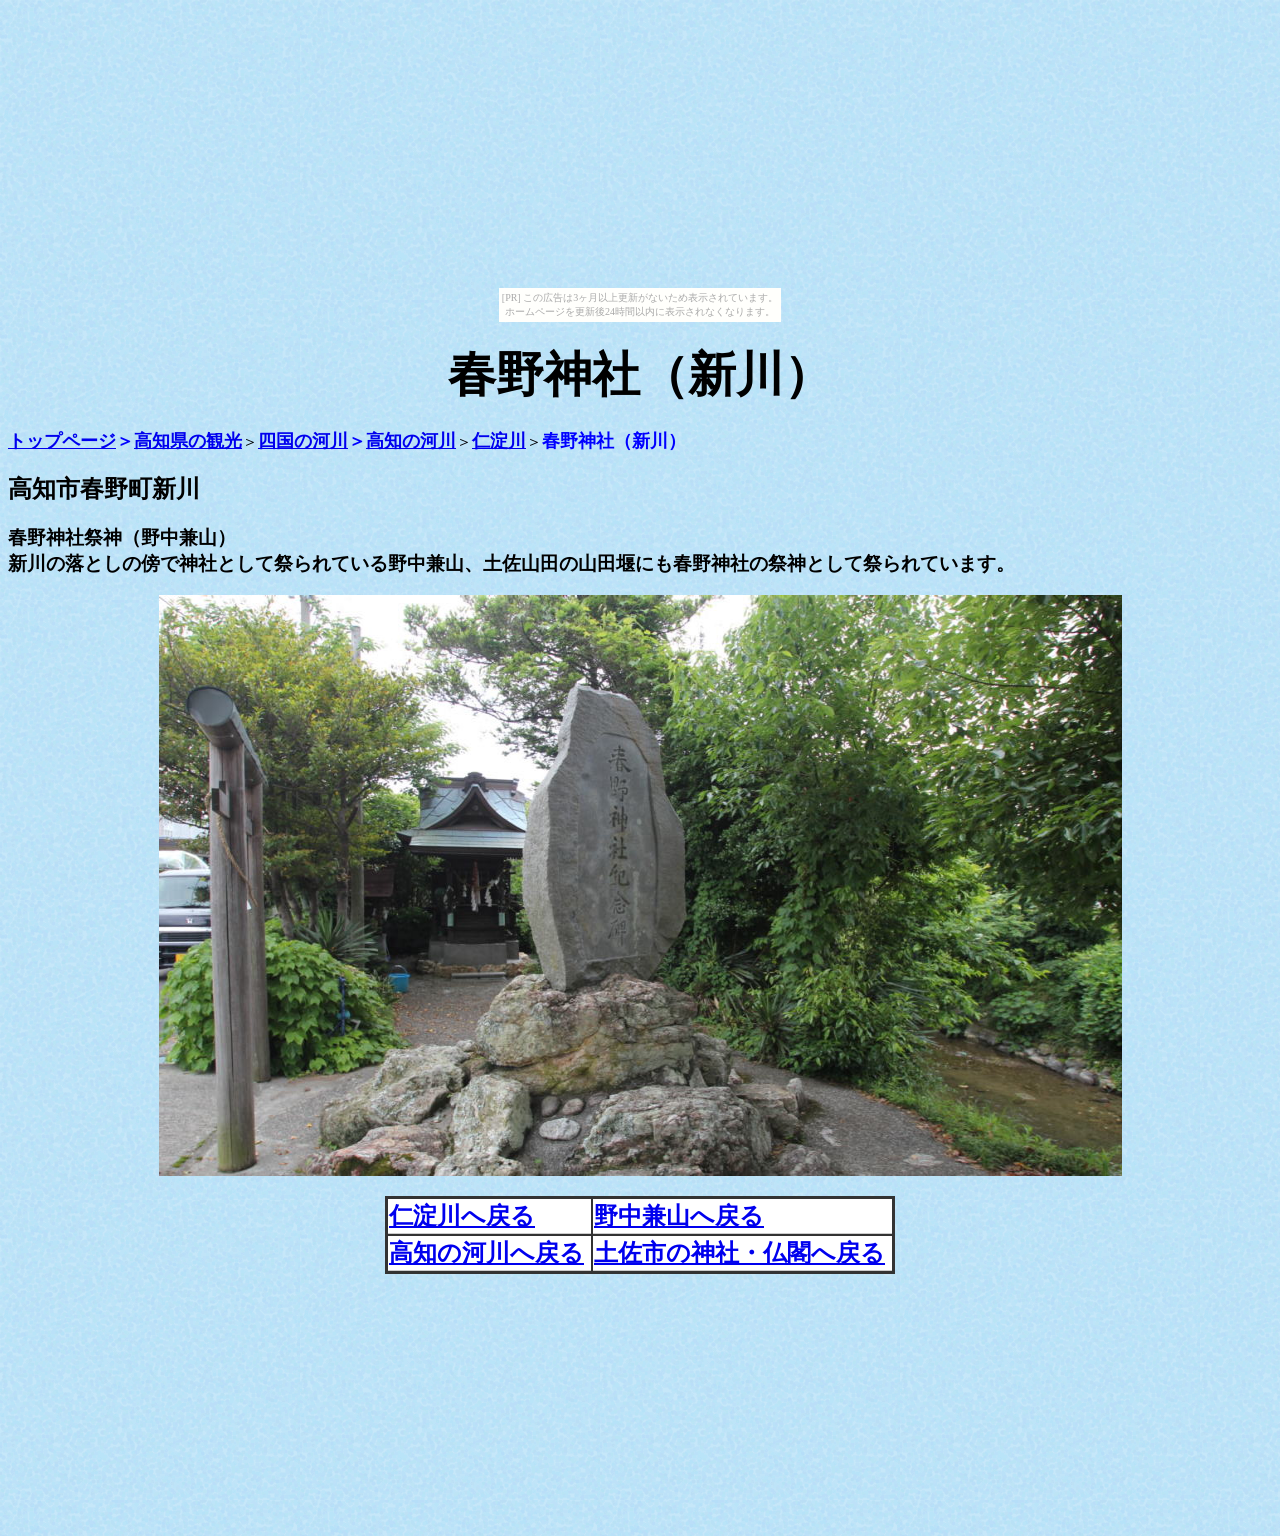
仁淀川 (499, 441)
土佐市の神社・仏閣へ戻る (739, 1253)
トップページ (62, 441)
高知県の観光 (188, 441)
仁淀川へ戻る (462, 1216)
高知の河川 (411, 441)
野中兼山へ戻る (679, 1216)
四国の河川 (303, 441)
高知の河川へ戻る (486, 1253)
